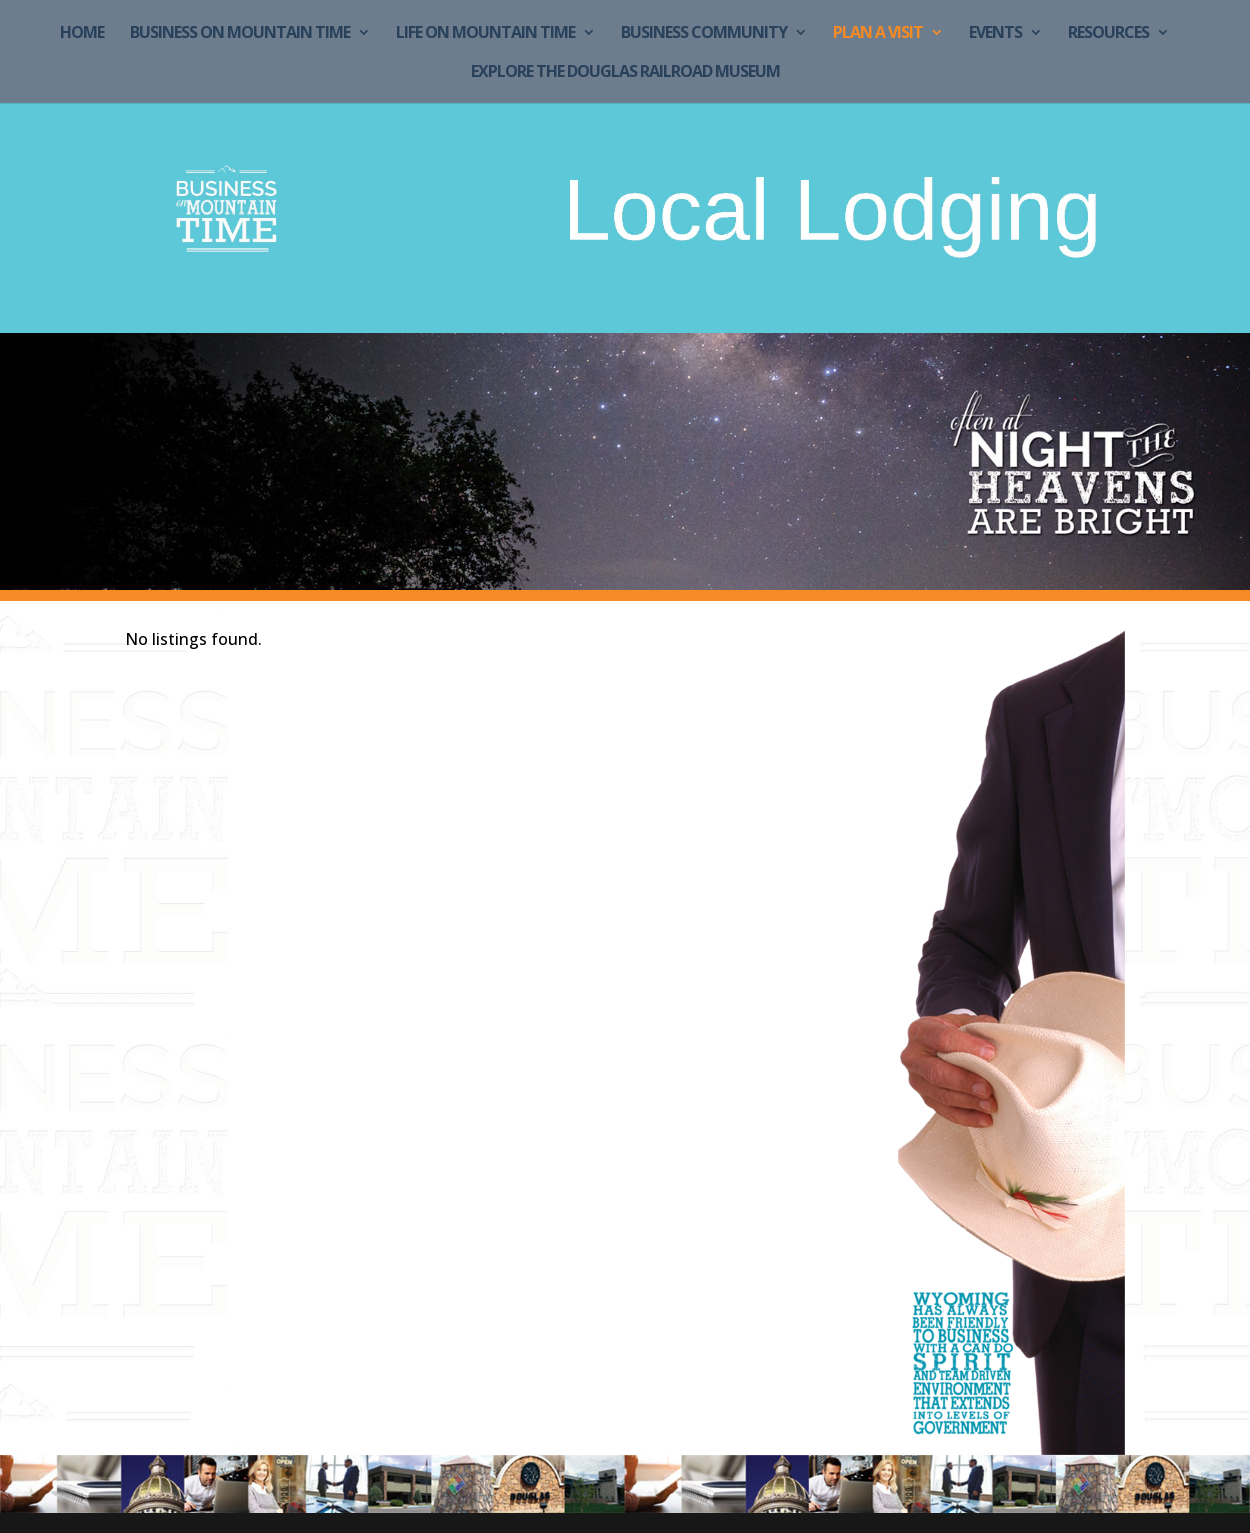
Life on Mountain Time (485, 34)
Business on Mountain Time (240, 34)
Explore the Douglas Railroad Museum (625, 73)
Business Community (704, 34)
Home (82, 34)
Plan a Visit (878, 34)
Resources (1108, 34)
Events (995, 34)
